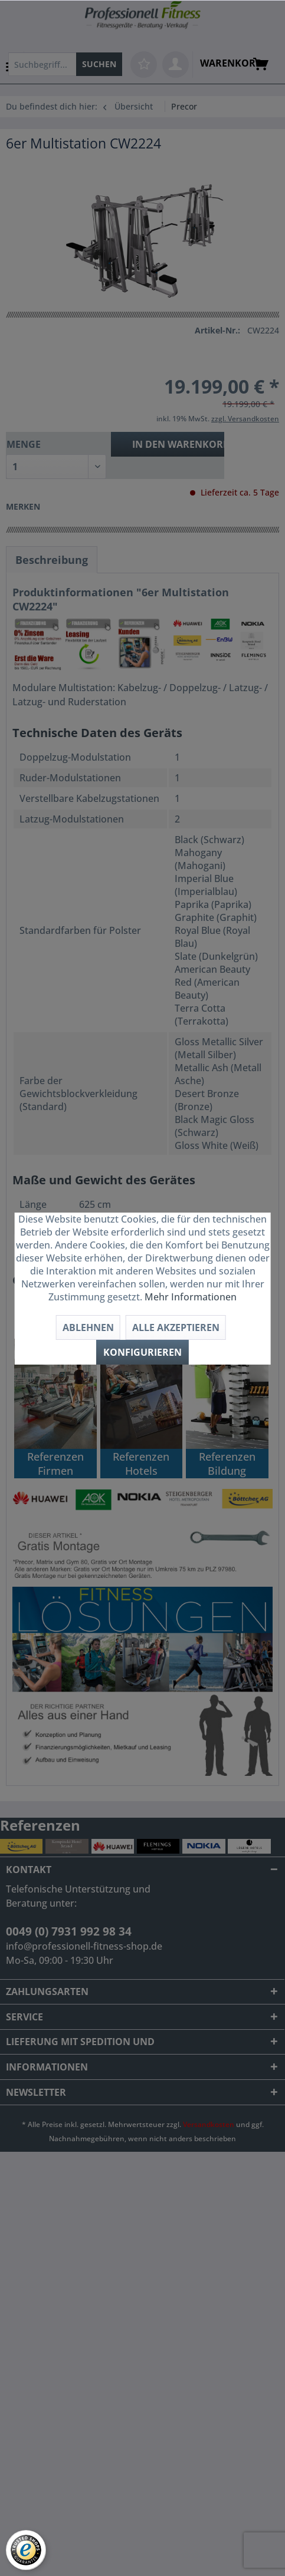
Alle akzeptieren (176, 1327)
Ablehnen (88, 1327)
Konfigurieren (142, 1352)
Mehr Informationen (191, 1296)
